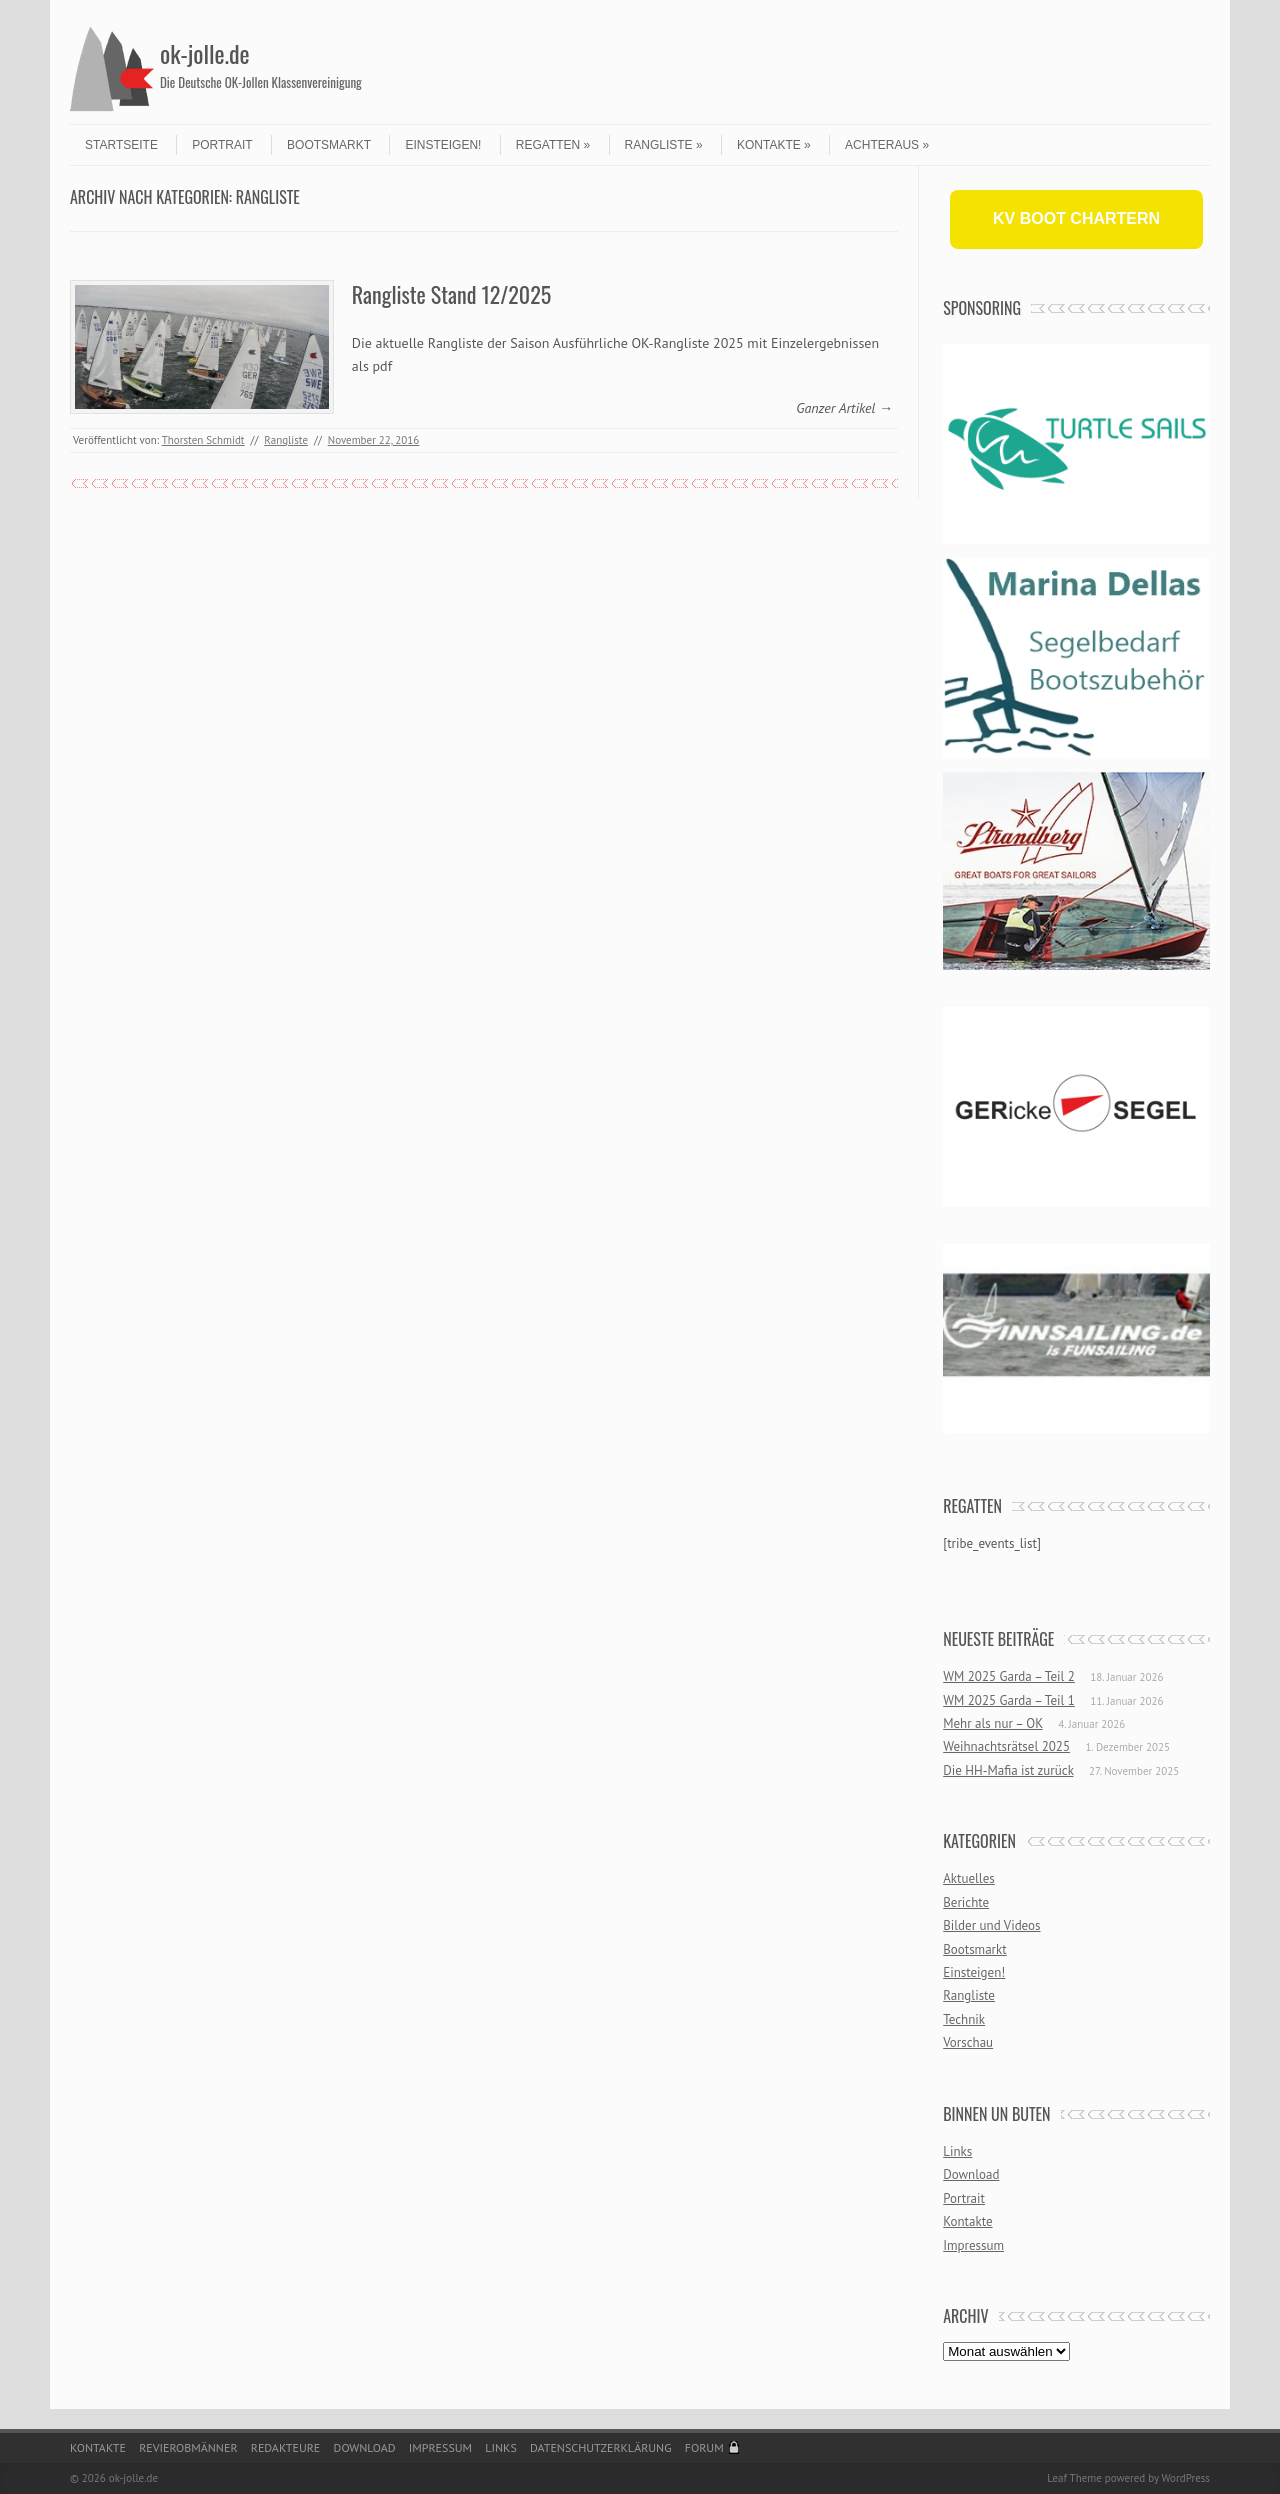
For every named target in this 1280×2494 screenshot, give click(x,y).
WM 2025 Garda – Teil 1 (1009, 1700)
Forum (704, 2447)
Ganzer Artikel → (844, 408)
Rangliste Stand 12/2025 (451, 294)
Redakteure (286, 2447)
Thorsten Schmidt (203, 440)
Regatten (553, 145)
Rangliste (664, 145)
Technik (964, 2019)
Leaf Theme (1074, 2478)
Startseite (121, 145)
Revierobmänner (188, 2447)
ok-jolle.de (205, 53)
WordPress (1185, 2478)
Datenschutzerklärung (601, 2447)
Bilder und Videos (991, 1925)
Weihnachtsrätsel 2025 (1006, 1746)
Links (957, 2151)
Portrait (222, 145)
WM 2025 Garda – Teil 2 (1009, 1676)
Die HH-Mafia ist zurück (1008, 1770)
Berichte (966, 1902)
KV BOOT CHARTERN (1076, 218)
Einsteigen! (443, 145)
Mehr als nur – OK (993, 1723)
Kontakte (774, 145)
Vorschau (968, 2042)
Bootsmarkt (329, 145)
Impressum (973, 2245)
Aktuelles (969, 1878)
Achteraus (887, 145)
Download (971, 2174)
